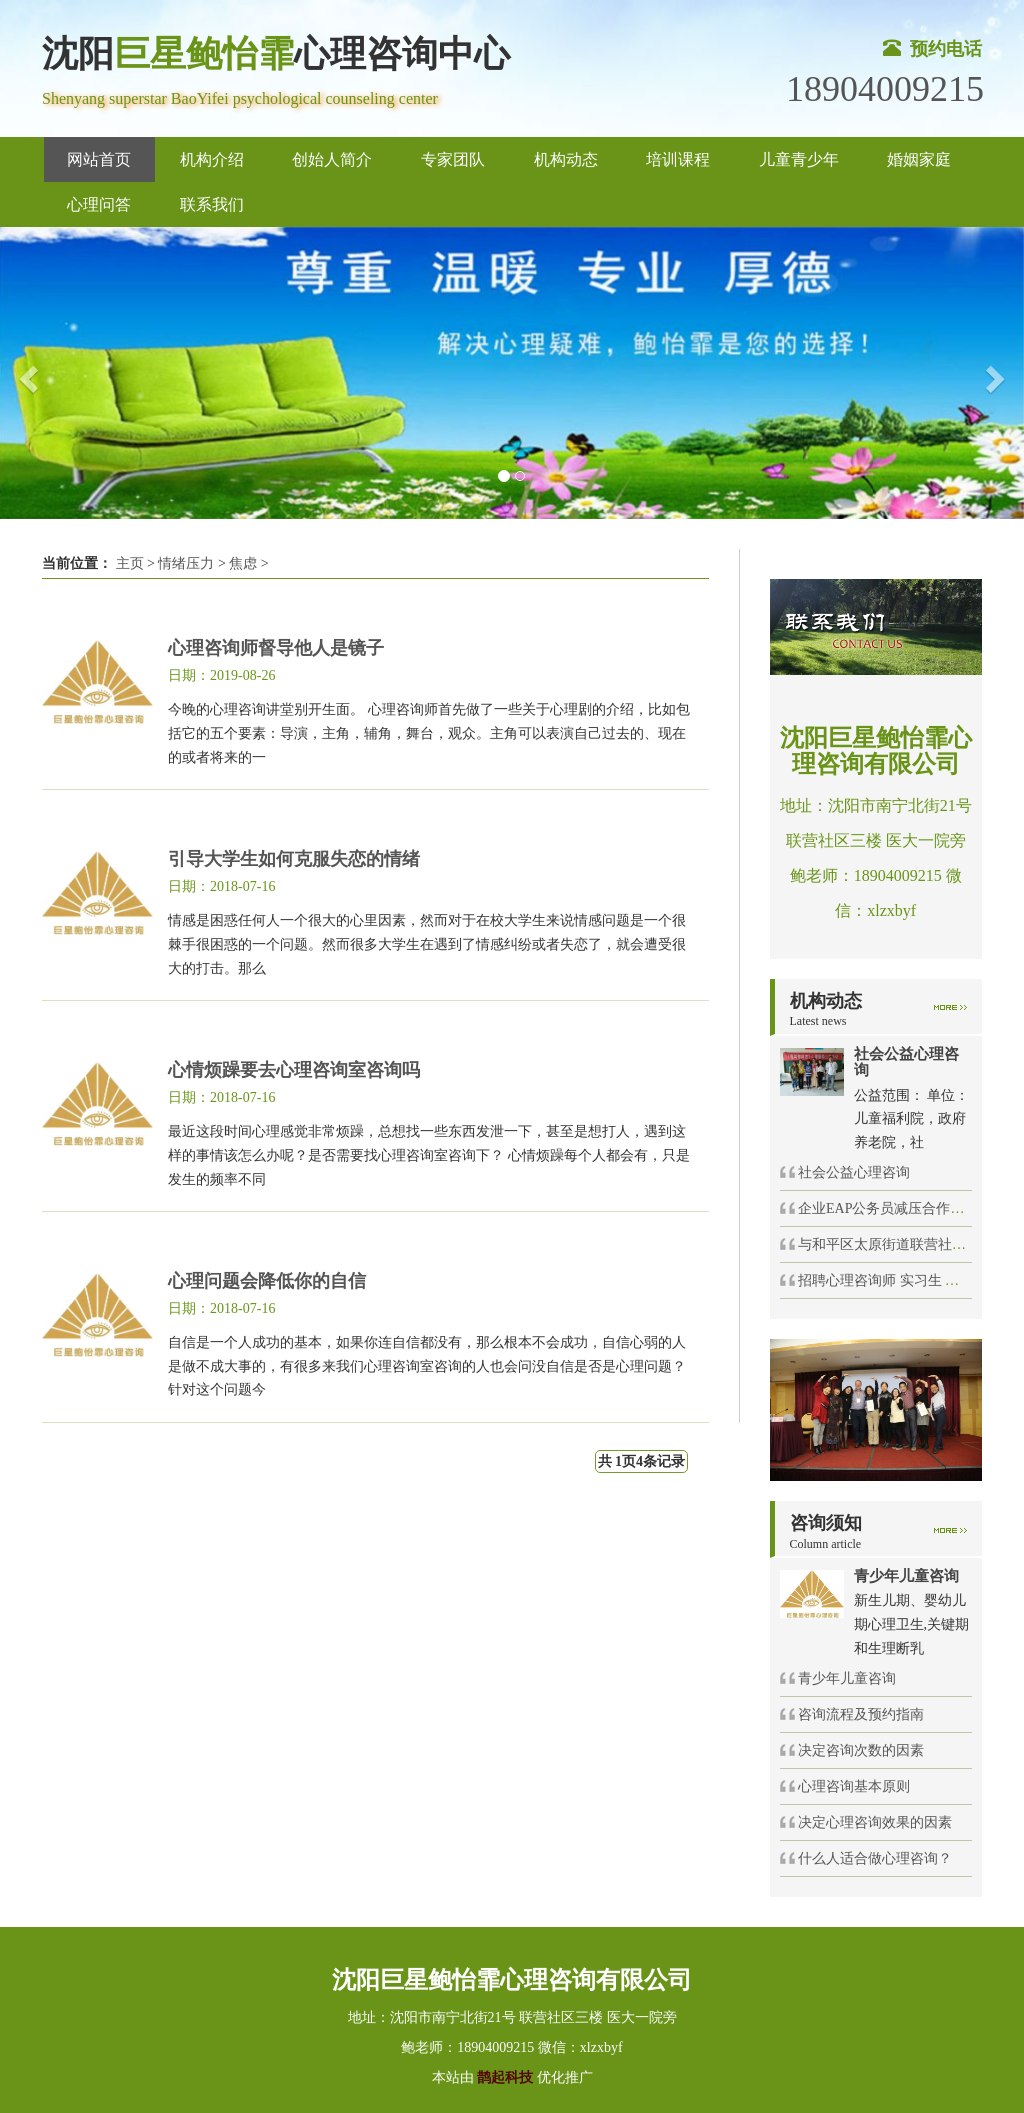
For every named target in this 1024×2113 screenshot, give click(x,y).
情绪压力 (186, 563)
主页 (130, 563)
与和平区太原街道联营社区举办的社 (910, 1244)
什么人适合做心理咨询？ (875, 1858)
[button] (25, 373)
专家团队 (453, 159)
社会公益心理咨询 (854, 1172)
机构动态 (566, 159)
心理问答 (99, 204)
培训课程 (678, 159)
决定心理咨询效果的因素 (875, 1822)
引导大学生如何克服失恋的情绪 (294, 859)
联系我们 (212, 204)
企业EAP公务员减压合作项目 (888, 1208)
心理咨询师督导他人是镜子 (276, 648)
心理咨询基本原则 (854, 1786)
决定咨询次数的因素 (861, 1750)
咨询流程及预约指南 (861, 1714)
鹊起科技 (505, 2077)
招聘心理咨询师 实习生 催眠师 (892, 1280)
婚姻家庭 (919, 159)
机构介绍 (212, 159)
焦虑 (243, 563)
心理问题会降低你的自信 (267, 1281)
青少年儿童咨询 (847, 1678)
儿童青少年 (799, 159)
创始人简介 (332, 159)
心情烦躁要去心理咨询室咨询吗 (294, 1070)
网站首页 (99, 159)
